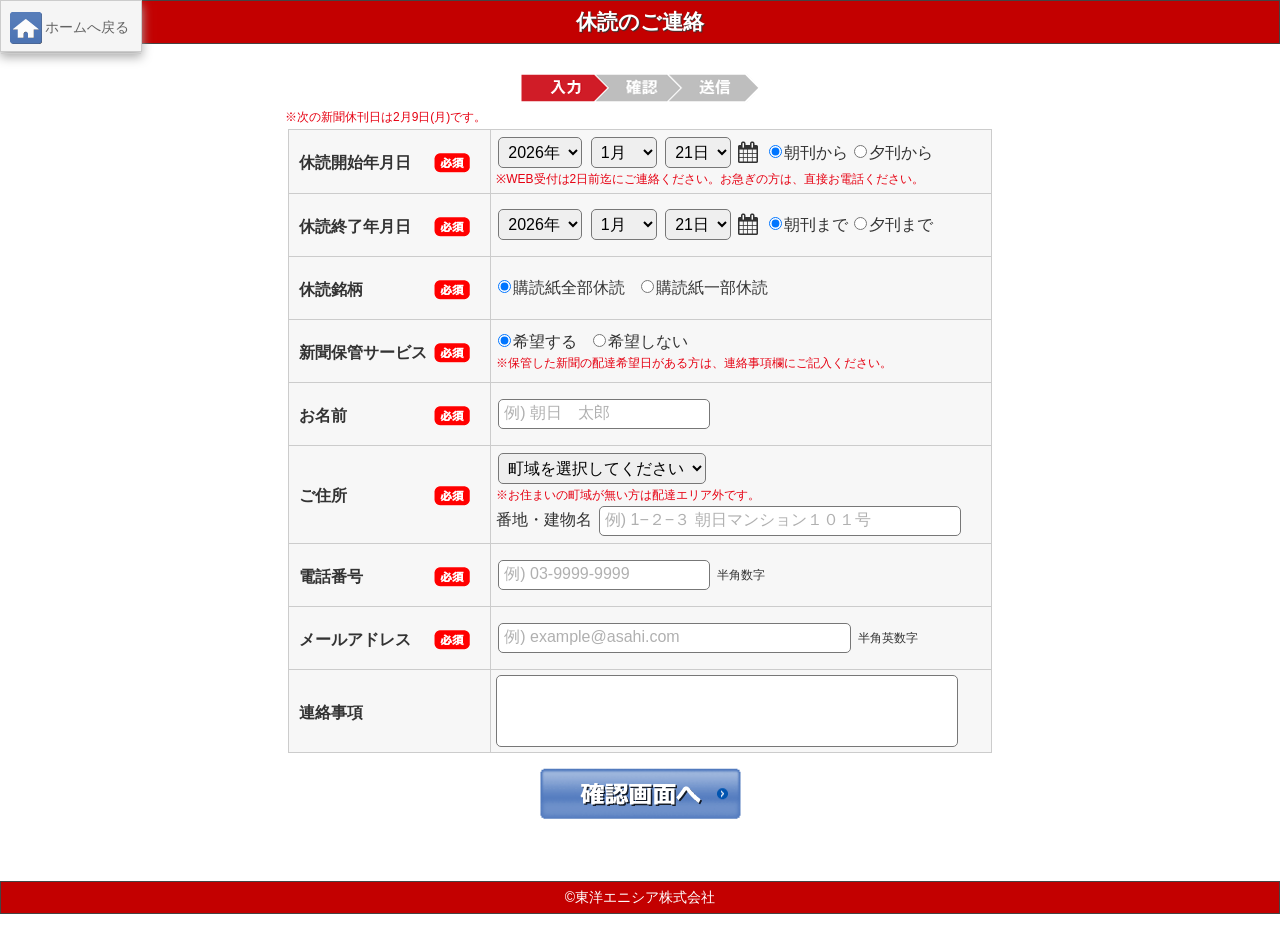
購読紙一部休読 (704, 287)
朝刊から (808, 152)
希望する (537, 341)
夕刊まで (893, 224)
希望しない (640, 341)
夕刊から (893, 152)
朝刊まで (808, 224)
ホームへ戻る (69, 28)
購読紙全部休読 (561, 287)
